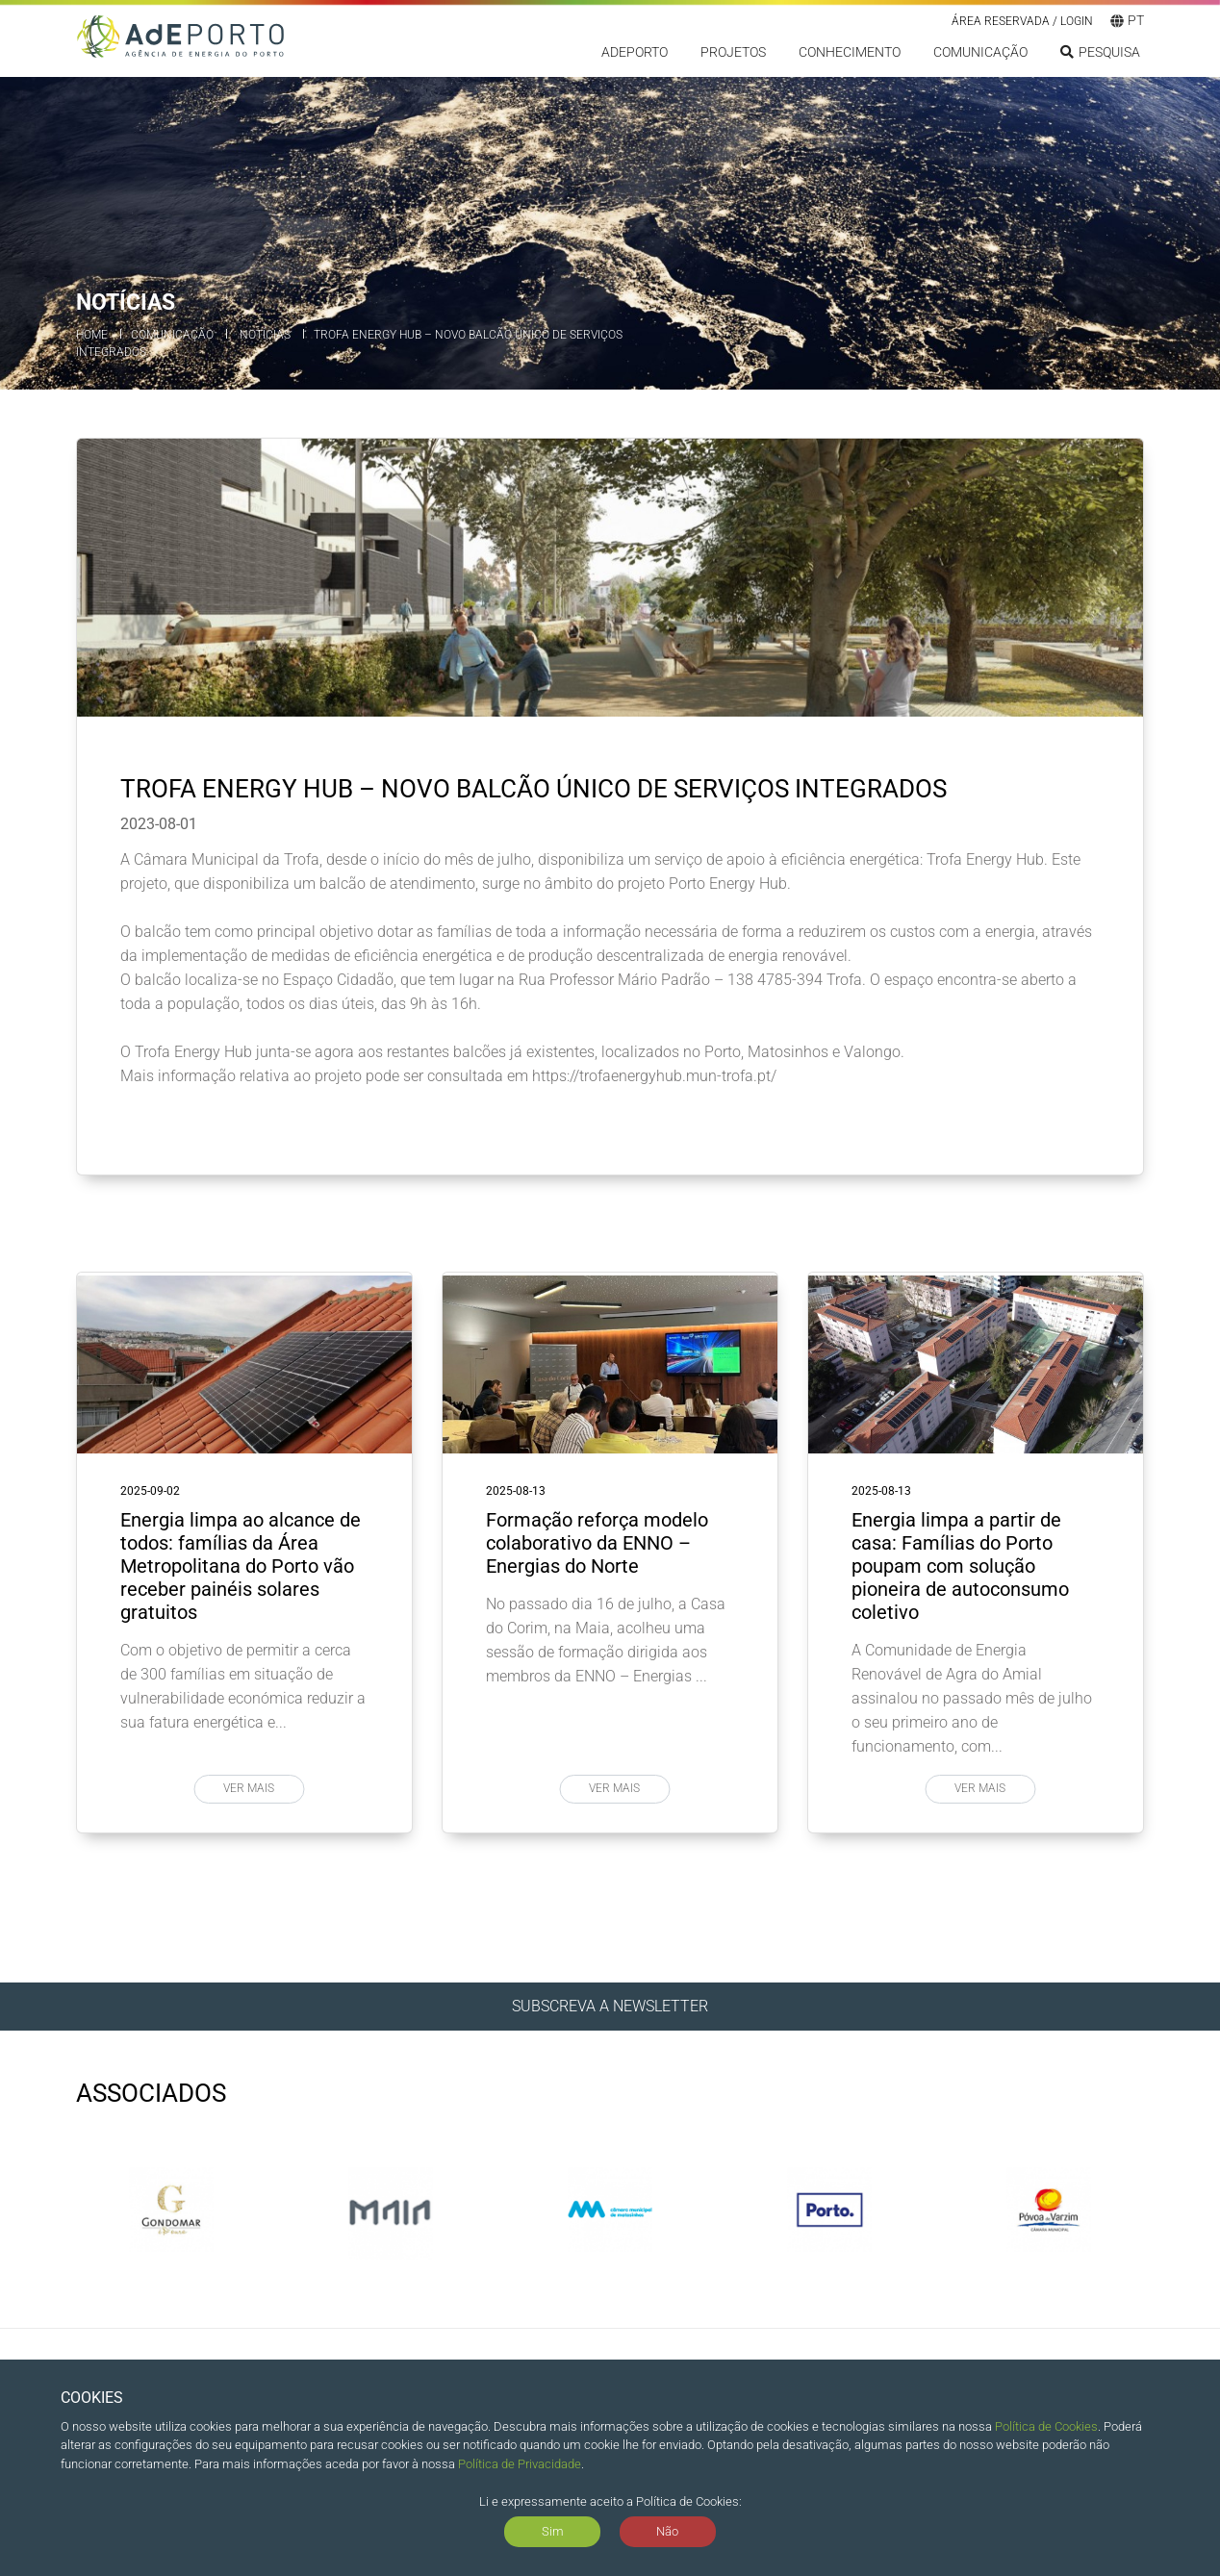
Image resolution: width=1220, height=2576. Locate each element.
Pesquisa (1100, 54)
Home (92, 334)
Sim (553, 2531)
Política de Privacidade (519, 2464)
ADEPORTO (634, 54)
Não (667, 2531)
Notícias (265, 334)
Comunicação (980, 54)
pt (1127, 22)
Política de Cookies (1046, 2426)
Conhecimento (850, 54)
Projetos (733, 54)
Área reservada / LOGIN (1022, 23)
